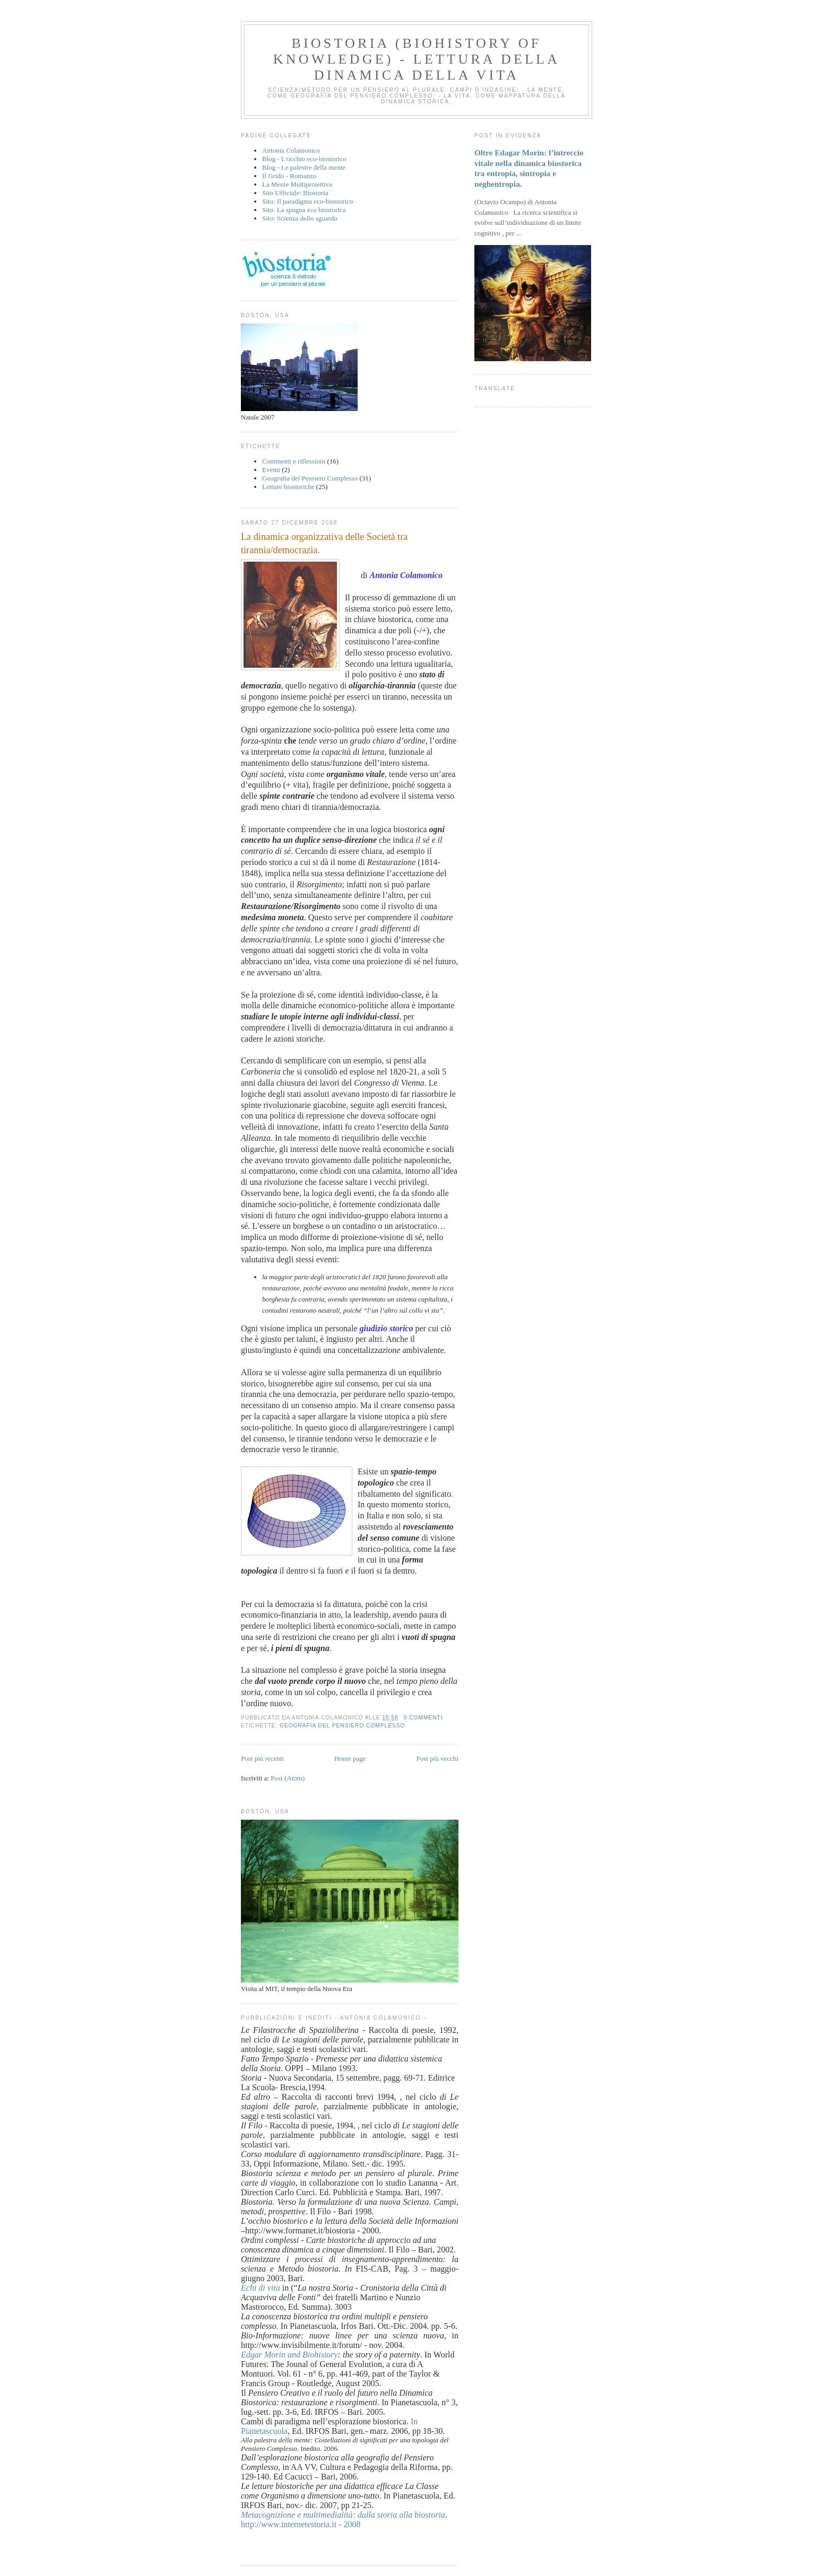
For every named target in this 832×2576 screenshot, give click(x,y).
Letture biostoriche (288, 487)
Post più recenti (262, 1758)
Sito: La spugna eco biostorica (303, 210)
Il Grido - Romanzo (289, 176)
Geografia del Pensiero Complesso (310, 478)
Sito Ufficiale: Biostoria (295, 193)
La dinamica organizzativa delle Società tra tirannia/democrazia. (324, 543)
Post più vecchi (437, 1758)
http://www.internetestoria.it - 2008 (301, 2524)
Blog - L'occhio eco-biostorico (304, 159)
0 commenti (423, 1718)
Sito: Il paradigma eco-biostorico (307, 201)
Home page (350, 1758)
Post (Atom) (288, 1778)
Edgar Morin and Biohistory (289, 2354)
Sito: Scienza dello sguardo (299, 218)
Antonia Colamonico (291, 150)
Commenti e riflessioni (293, 461)
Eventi (271, 470)
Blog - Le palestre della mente (303, 167)
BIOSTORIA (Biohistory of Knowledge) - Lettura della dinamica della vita (416, 59)
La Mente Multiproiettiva (297, 184)
